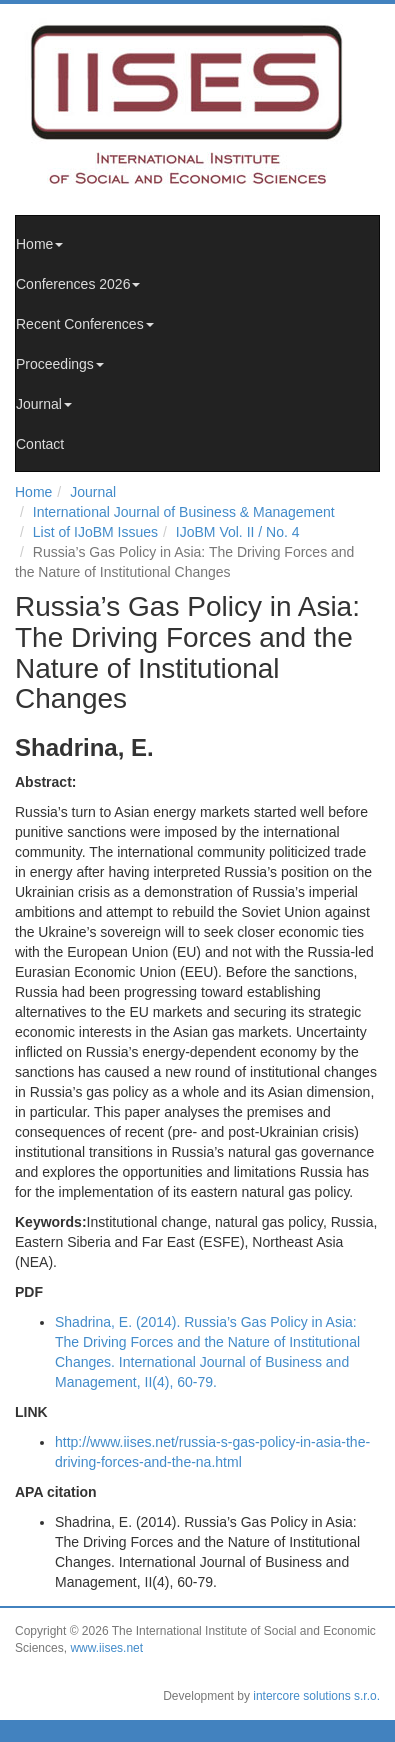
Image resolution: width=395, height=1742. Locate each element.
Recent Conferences (85, 324)
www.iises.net (106, 1648)
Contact (40, 444)
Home (39, 244)
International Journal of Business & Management (184, 512)
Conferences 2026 (78, 284)
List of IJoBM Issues (95, 532)
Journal (44, 404)
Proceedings (60, 364)
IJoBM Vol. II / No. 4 (238, 532)
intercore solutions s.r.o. (316, 1696)
